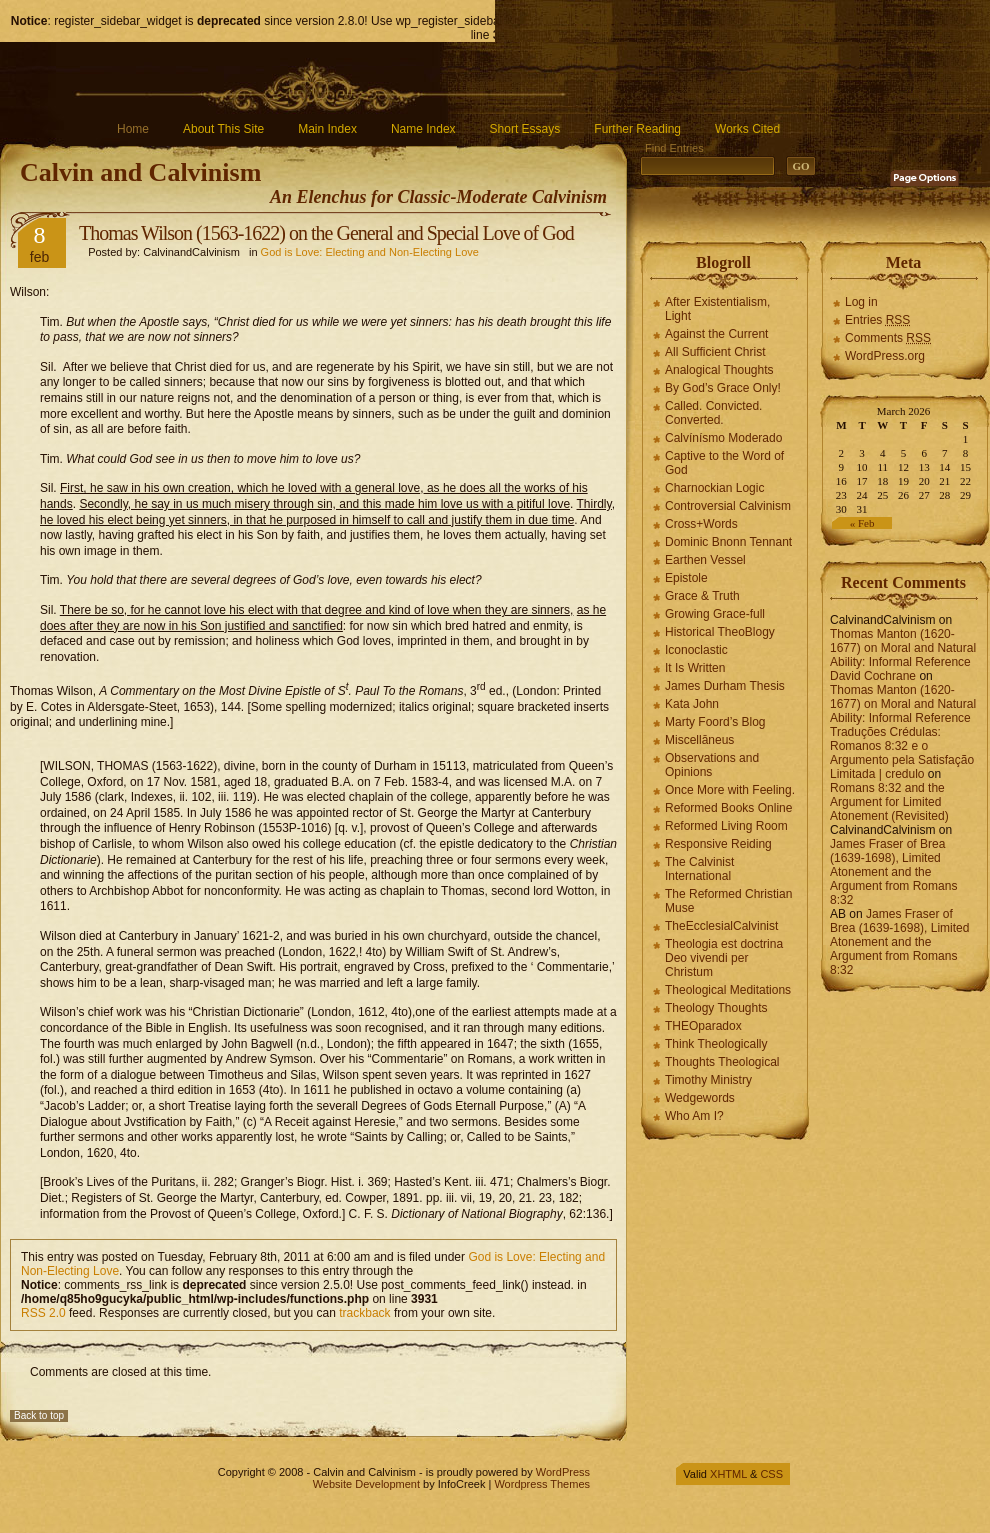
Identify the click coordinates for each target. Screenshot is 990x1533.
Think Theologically (716, 1044)
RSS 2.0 (43, 1313)
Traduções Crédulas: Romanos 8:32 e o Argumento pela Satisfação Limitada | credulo (902, 753)
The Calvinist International (699, 869)
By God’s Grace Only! (723, 388)
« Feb (862, 523)
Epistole (686, 578)
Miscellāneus (699, 740)
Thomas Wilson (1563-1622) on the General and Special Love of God (326, 233)
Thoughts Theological (722, 1062)
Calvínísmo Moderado (723, 438)
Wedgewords (700, 1098)
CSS (771, 1474)
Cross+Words (701, 524)
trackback (364, 1313)
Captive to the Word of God (724, 463)
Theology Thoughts (716, 1008)
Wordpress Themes (542, 1484)
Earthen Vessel (705, 560)
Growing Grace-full (715, 614)
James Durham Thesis (725, 686)
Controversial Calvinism (728, 506)
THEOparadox (703, 1026)
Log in (861, 302)
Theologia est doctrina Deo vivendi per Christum (724, 958)
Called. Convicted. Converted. (713, 413)
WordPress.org (885, 356)
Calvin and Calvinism (140, 172)
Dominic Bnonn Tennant (728, 542)
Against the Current (716, 334)
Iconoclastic (696, 650)
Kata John (692, 704)
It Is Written (695, 668)
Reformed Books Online (728, 808)
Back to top (39, 1415)
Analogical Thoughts (719, 370)
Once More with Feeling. (730, 790)
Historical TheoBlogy (720, 632)
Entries (877, 320)
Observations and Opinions (712, 765)
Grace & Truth (702, 596)
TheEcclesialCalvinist (721, 926)
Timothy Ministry (708, 1080)
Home (133, 129)
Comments (888, 338)
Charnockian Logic (714, 488)
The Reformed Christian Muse (728, 901)
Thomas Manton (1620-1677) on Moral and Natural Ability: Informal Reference (903, 648)
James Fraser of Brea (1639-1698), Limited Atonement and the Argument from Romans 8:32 (893, 872)
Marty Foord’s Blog (715, 722)
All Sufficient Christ (715, 352)
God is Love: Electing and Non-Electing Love (370, 252)
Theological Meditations (728, 990)
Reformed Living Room (726, 826)
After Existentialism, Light (717, 309)
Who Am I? (694, 1116)
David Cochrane (873, 676)
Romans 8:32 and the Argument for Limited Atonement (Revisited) (889, 802)
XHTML (728, 1474)
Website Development (366, 1484)
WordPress (563, 1472)
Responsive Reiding (718, 844)
